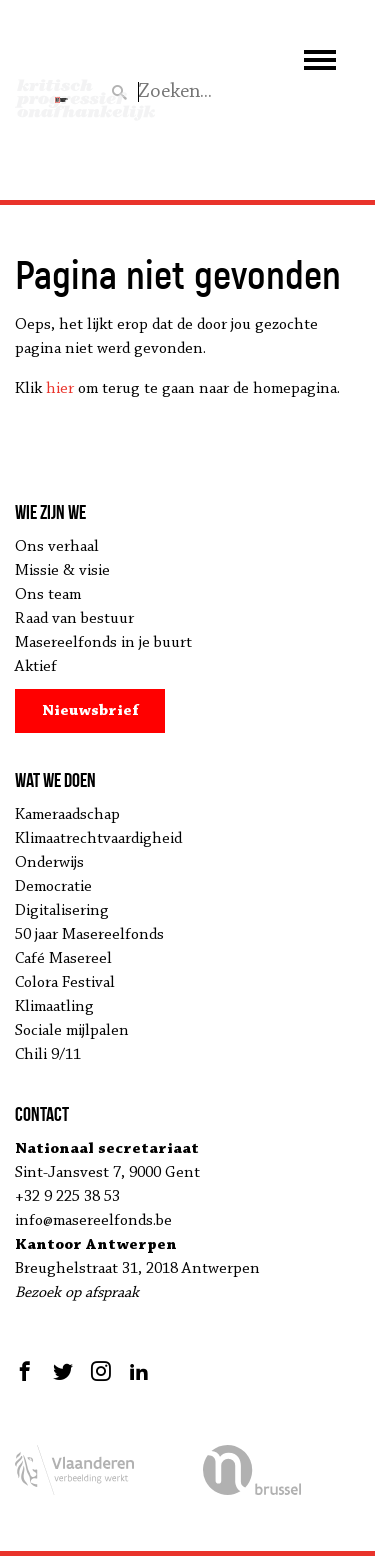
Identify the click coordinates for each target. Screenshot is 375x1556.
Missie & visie (62, 571)
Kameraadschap (67, 815)
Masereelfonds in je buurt (103, 643)
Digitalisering (62, 911)
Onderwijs (49, 863)
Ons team (48, 595)
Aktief (36, 667)
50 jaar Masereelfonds (89, 935)
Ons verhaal (57, 547)
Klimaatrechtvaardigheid (98, 839)
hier (60, 389)
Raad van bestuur (74, 619)
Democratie (53, 887)
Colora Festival (65, 983)
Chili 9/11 (48, 1055)
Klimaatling (54, 1007)
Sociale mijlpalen (72, 1031)
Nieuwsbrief (90, 711)
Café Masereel (63, 959)
